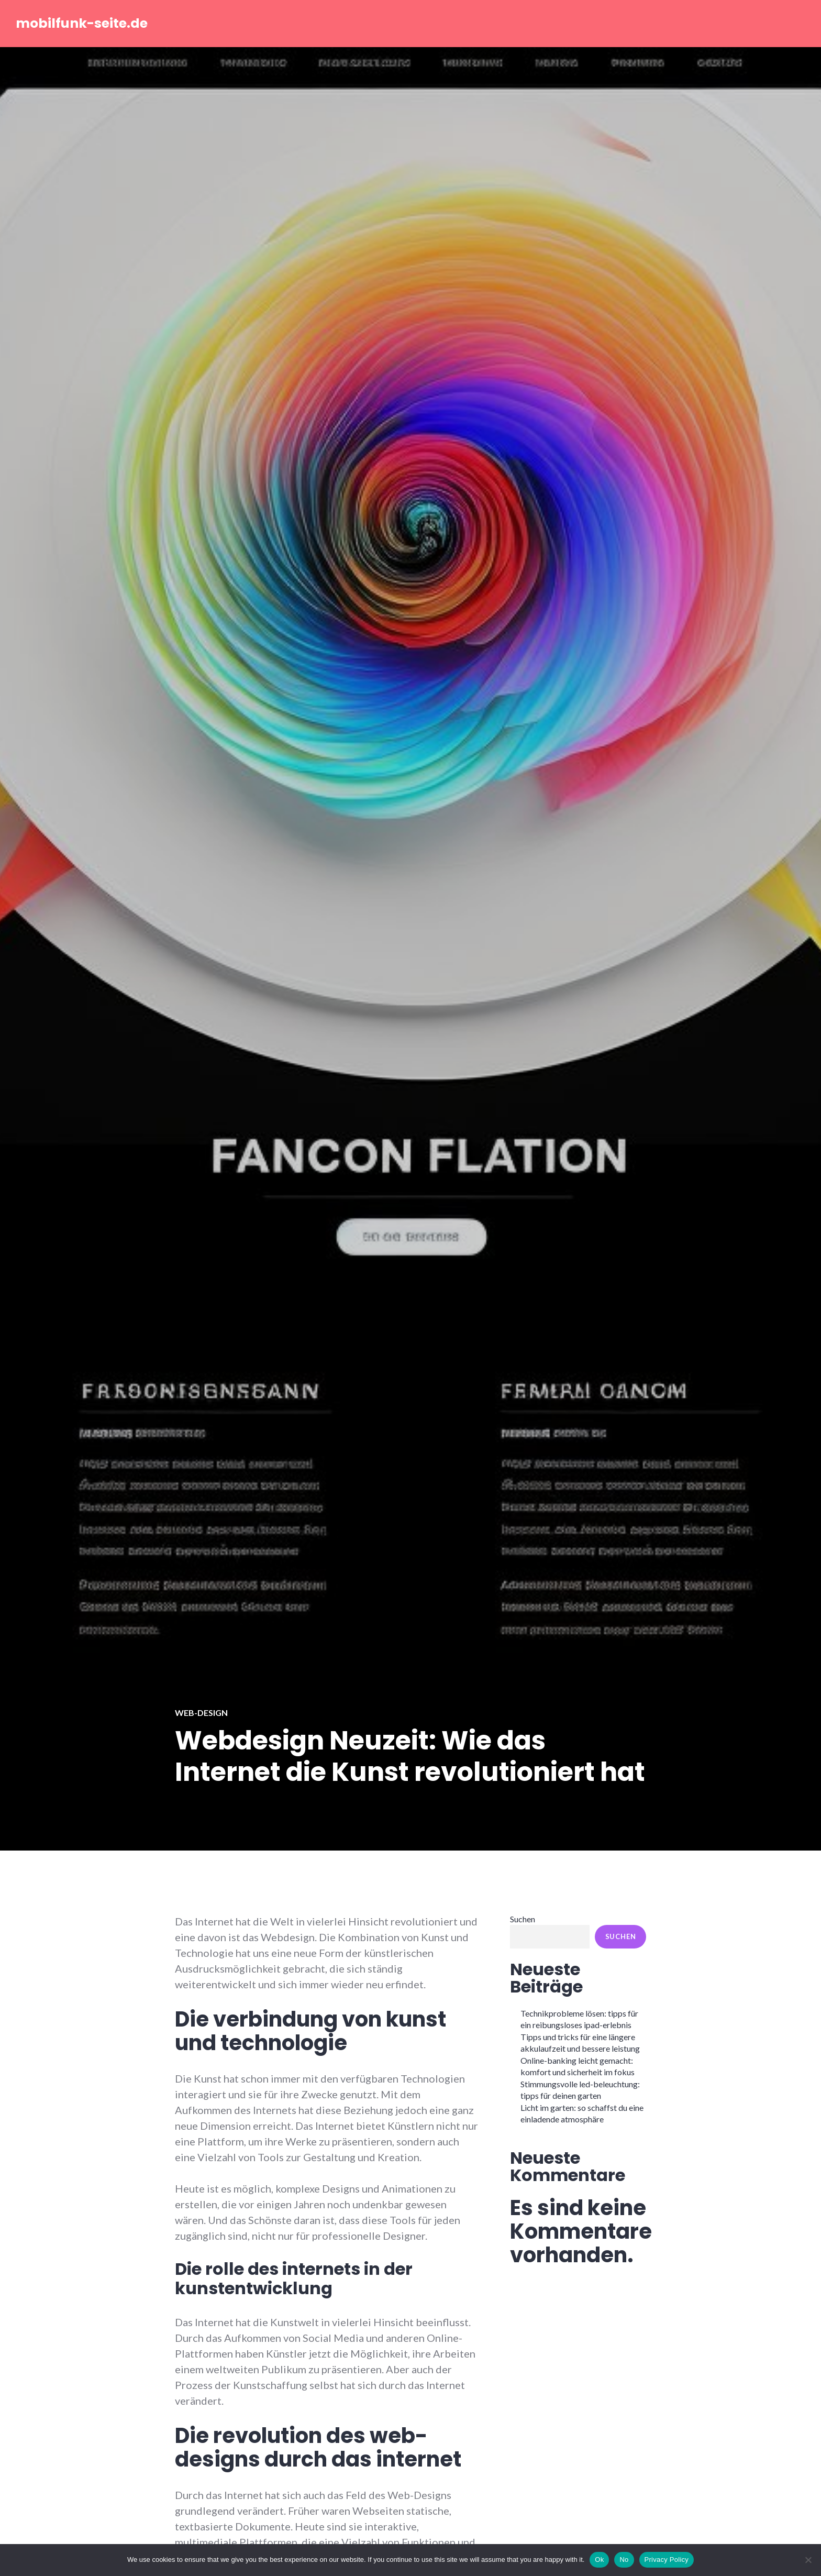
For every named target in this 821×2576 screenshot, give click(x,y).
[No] (808, 2560)
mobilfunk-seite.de (82, 23)
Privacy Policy (667, 2559)
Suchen (522, 1919)
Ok (599, 2559)
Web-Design (201, 1713)
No (623, 2559)
